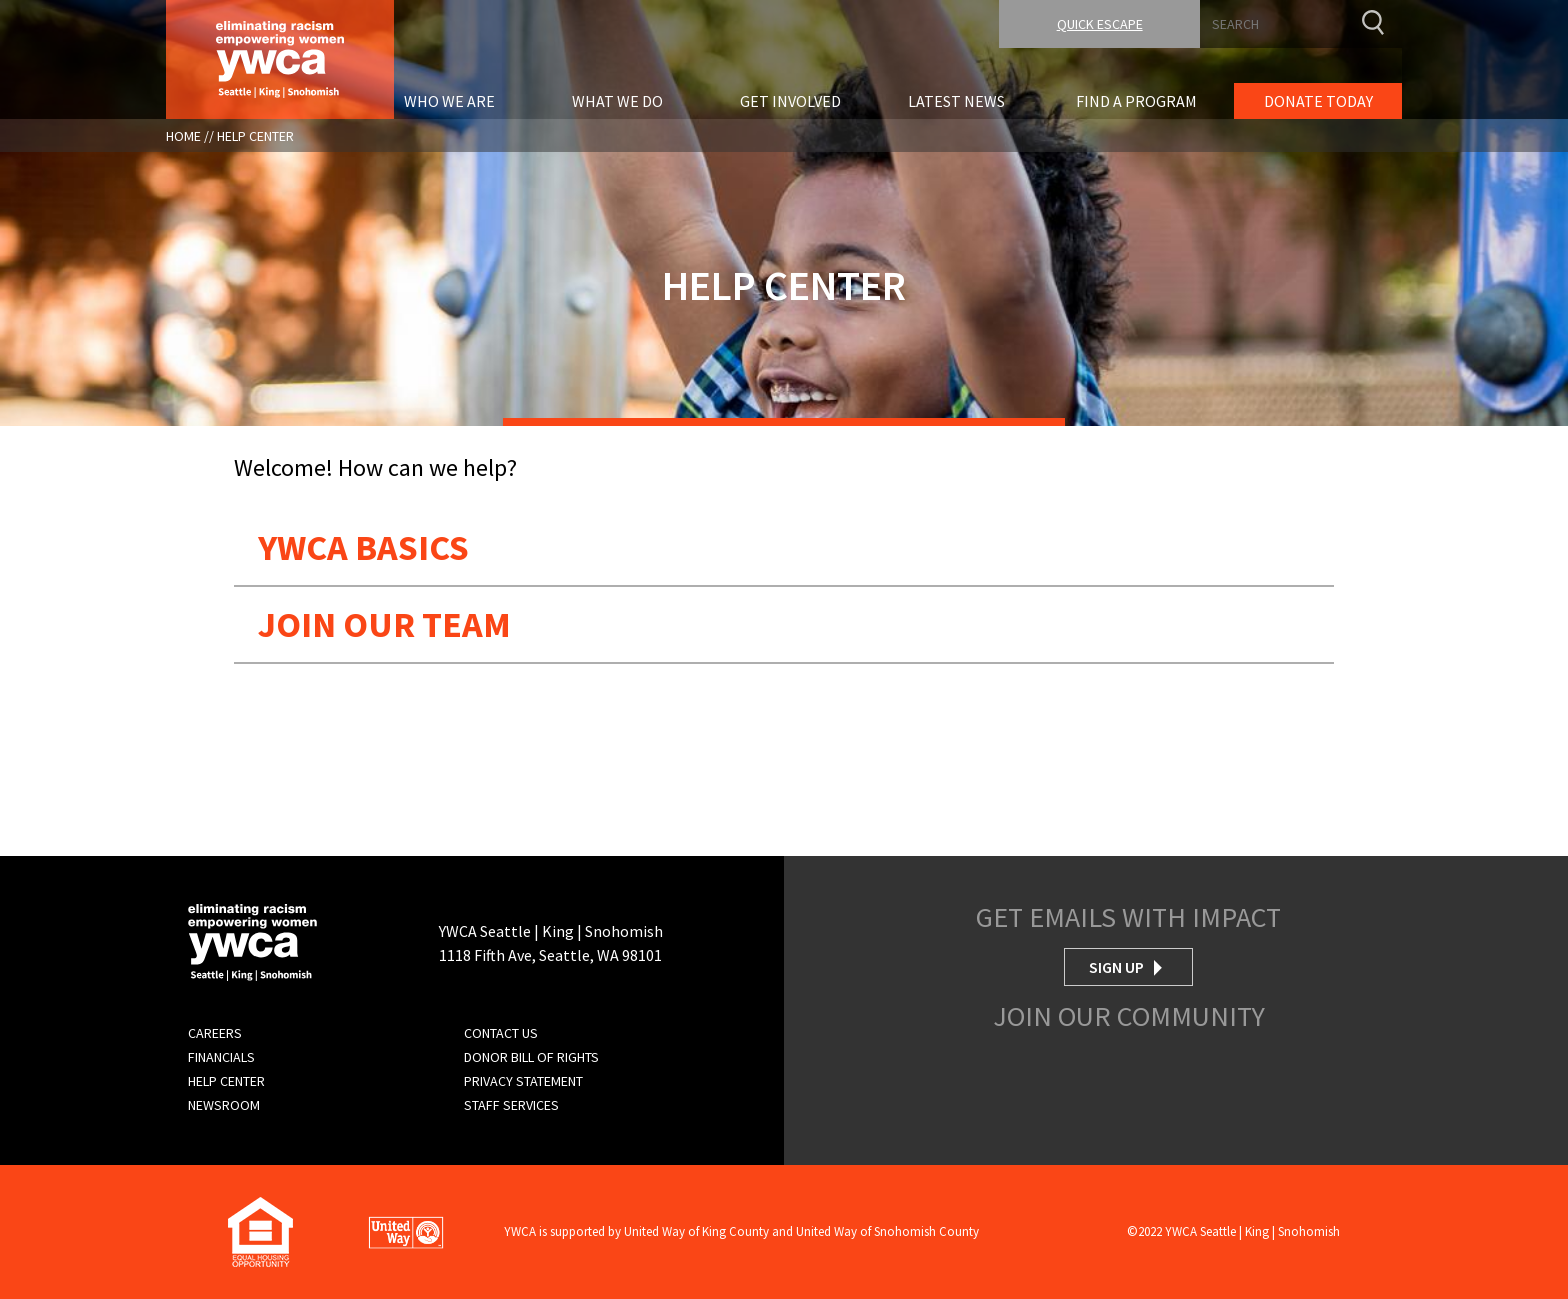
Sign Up (1116, 967)
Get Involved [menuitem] (790, 101)
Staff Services (511, 1105)
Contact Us (501, 1033)
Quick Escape (1100, 24)
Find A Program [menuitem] (1136, 101)
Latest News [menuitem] (956, 101)
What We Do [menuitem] (617, 101)
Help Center (255, 136)
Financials (221, 1057)
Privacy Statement (523, 1081)
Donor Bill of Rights (531, 1057)
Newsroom (224, 1105)
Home (183, 136)
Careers (215, 1033)
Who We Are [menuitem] (449, 101)
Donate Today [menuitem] (1318, 101)
